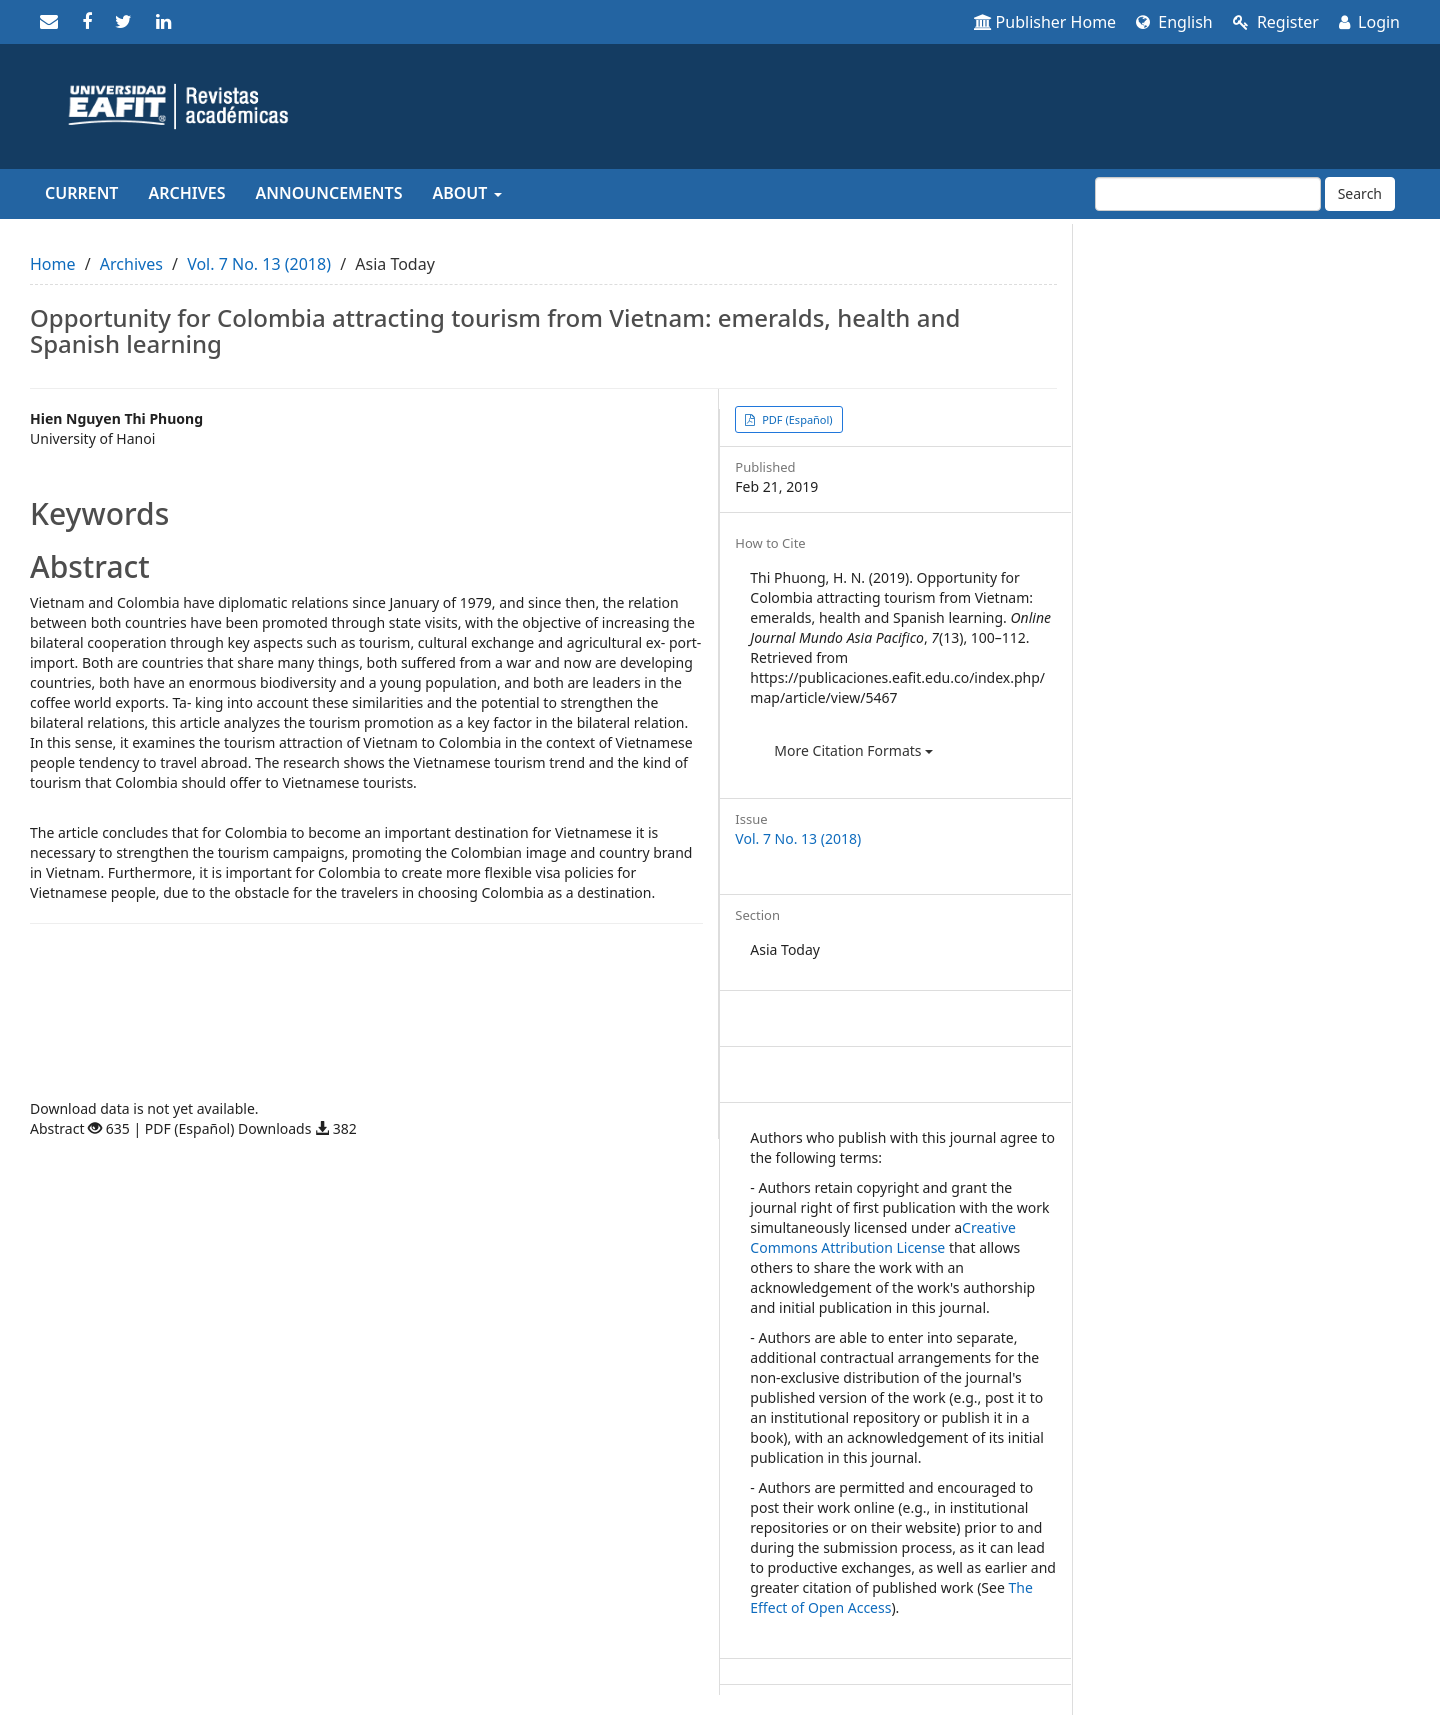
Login (1369, 22)
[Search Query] (1208, 194)
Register (1276, 22)
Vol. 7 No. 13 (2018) (259, 264)
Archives (186, 193)
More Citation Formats (853, 750)
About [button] (466, 193)
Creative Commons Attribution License (883, 1237)
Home (53, 264)
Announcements (329, 193)
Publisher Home (1045, 22)
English (1174, 22)
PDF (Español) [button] (795, 419)
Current (81, 193)
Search (1360, 193)
